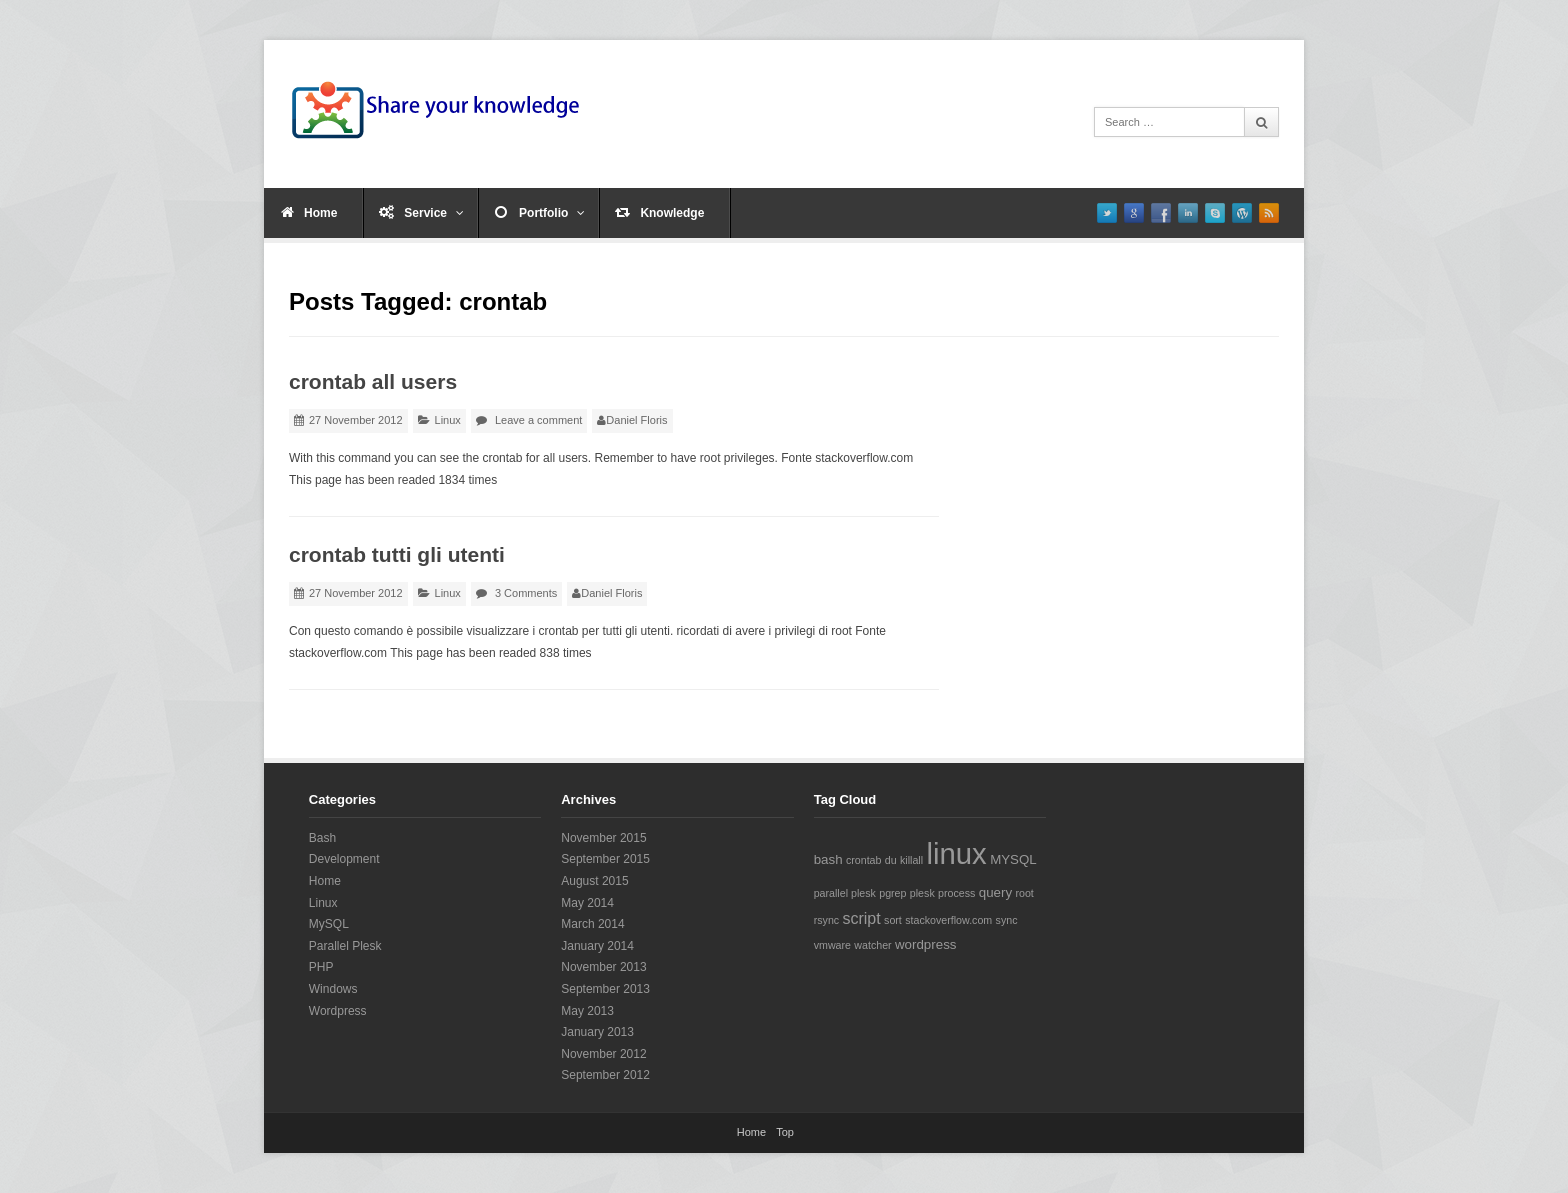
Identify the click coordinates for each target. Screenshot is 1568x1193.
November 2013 (603, 967)
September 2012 (605, 1075)
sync (1007, 920)
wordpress (925, 944)
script (861, 918)
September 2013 (605, 989)
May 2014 (587, 903)
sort (893, 920)
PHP (321, 967)
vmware (832, 945)
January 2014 (597, 946)
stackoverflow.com (948, 920)
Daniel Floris (636, 420)
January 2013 (597, 1032)
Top (785, 1132)
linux (956, 853)
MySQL (329, 924)
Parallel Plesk (345, 946)
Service (434, 213)
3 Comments (526, 593)
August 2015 (594, 881)
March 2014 (592, 924)
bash (828, 859)
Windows (333, 989)
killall (911, 860)
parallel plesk (845, 893)
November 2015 (603, 838)
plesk (922, 893)
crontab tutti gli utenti (397, 554)
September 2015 (605, 859)
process (956, 893)
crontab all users (373, 381)
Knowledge (672, 213)
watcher (872, 945)
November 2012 (603, 1054)
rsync (826, 920)
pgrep (892, 893)
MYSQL (1013, 859)
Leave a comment (538, 420)
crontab (864, 860)
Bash (322, 838)
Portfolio (552, 213)
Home (320, 213)
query (995, 892)
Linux (448, 420)
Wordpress (338, 1011)
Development (344, 859)
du (891, 860)
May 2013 (587, 1011)
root (1024, 893)
